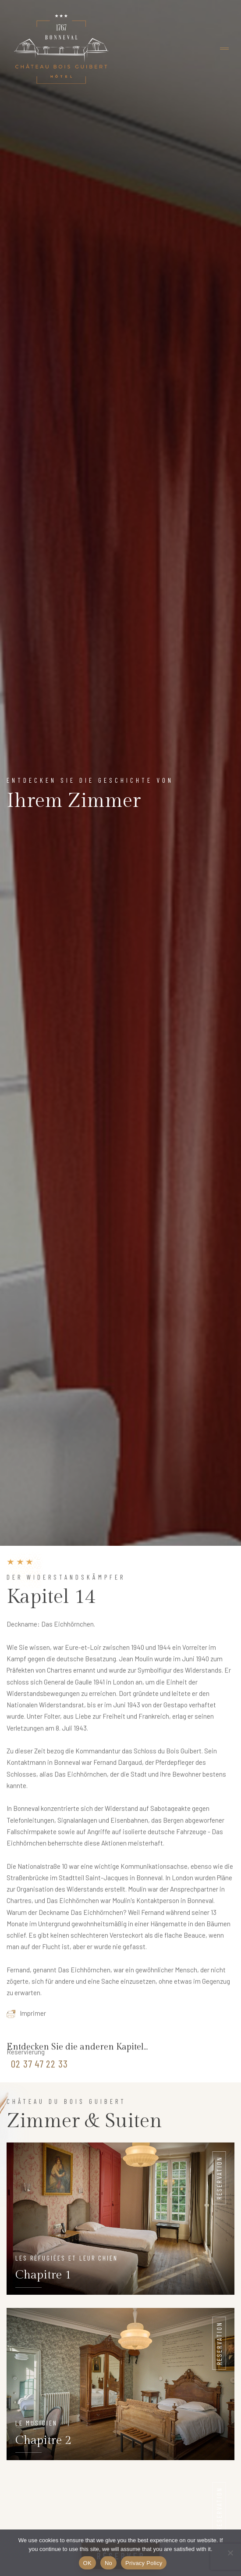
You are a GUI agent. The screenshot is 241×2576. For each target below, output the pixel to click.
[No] (230, 2552)
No (108, 2563)
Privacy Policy (143, 2563)
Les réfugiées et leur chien (66, 2258)
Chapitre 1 (43, 2275)
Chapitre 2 (43, 2440)
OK (87, 2563)
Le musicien (36, 2423)
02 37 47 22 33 (39, 2064)
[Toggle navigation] (224, 49)
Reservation (219, 2178)
